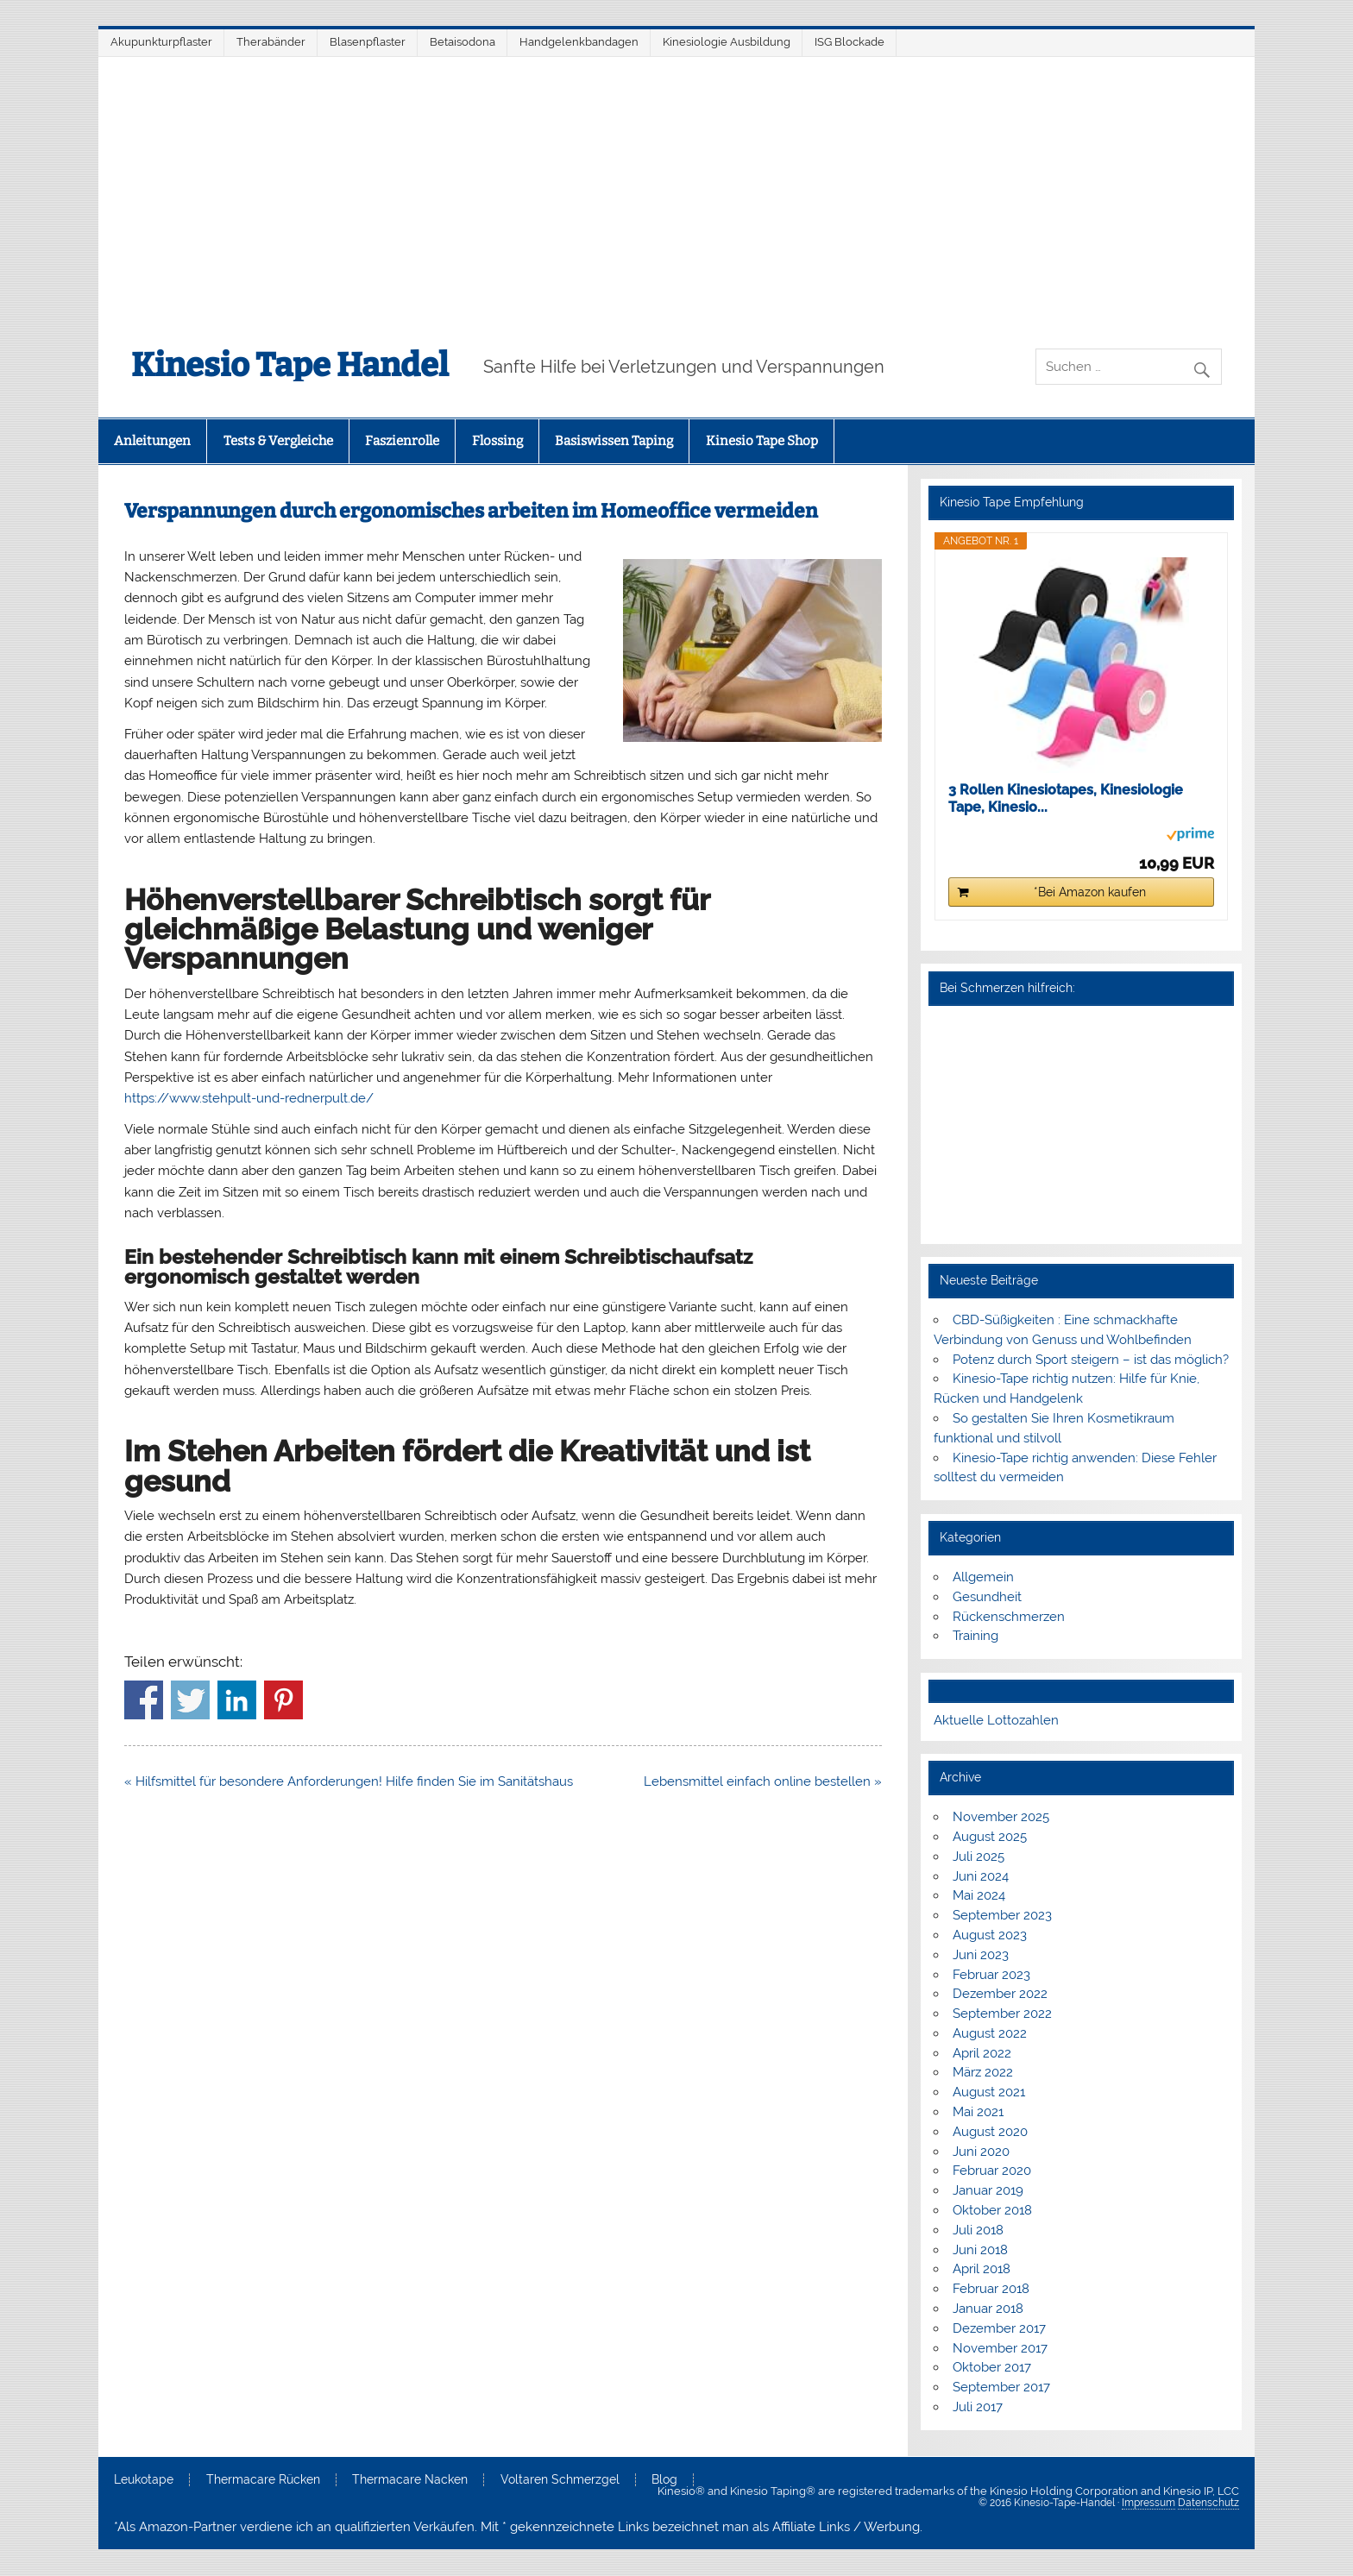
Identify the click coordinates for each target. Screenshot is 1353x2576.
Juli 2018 (978, 2230)
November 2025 (1001, 1817)
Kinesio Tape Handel (290, 365)
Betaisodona (462, 41)
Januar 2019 (988, 2190)
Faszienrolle (402, 441)
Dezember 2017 (999, 2328)
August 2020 (990, 2131)
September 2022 (1002, 2013)
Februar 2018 (991, 2288)
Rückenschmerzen (1009, 1616)
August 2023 (990, 1935)
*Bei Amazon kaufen (1090, 892)
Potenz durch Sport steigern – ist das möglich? (1091, 1359)
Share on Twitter (190, 1700)
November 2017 (1000, 2348)
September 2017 (1001, 2387)
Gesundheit (987, 1597)
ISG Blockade (849, 41)
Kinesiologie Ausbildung (726, 41)
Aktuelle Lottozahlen (996, 1720)
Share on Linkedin (236, 1700)
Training (975, 1635)
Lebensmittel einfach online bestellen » (763, 1781)
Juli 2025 (978, 1856)
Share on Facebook (143, 1700)
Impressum (1148, 2503)
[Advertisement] (676, 186)
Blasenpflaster (368, 41)
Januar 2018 (988, 2308)
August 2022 (990, 2033)
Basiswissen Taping (614, 441)
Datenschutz (1208, 2503)
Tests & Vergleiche (278, 441)
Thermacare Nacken (410, 2480)
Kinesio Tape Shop (762, 441)
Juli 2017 (978, 2407)
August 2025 (990, 1836)
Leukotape (143, 2480)
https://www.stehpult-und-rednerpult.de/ (249, 1098)
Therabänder (270, 41)
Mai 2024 (979, 1895)
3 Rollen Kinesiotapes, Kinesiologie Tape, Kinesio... (1065, 798)
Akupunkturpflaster (161, 41)
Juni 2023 (981, 1955)
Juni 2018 (980, 2250)
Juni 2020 (981, 2151)
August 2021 (989, 2092)
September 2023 (1002, 1915)
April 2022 (982, 2053)
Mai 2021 (978, 2112)
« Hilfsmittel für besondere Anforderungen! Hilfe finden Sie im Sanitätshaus (348, 1781)
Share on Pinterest (283, 1700)
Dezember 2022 (1000, 1993)
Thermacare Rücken (263, 2480)
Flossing (497, 441)
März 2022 (983, 2072)
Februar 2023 (991, 1974)
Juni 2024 (981, 1876)
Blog (664, 2480)
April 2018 (981, 2269)
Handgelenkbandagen (579, 41)
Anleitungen (152, 441)
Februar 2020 (992, 2170)
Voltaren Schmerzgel (560, 2480)
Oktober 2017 (992, 2367)
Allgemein (983, 1577)
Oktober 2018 (992, 2210)
